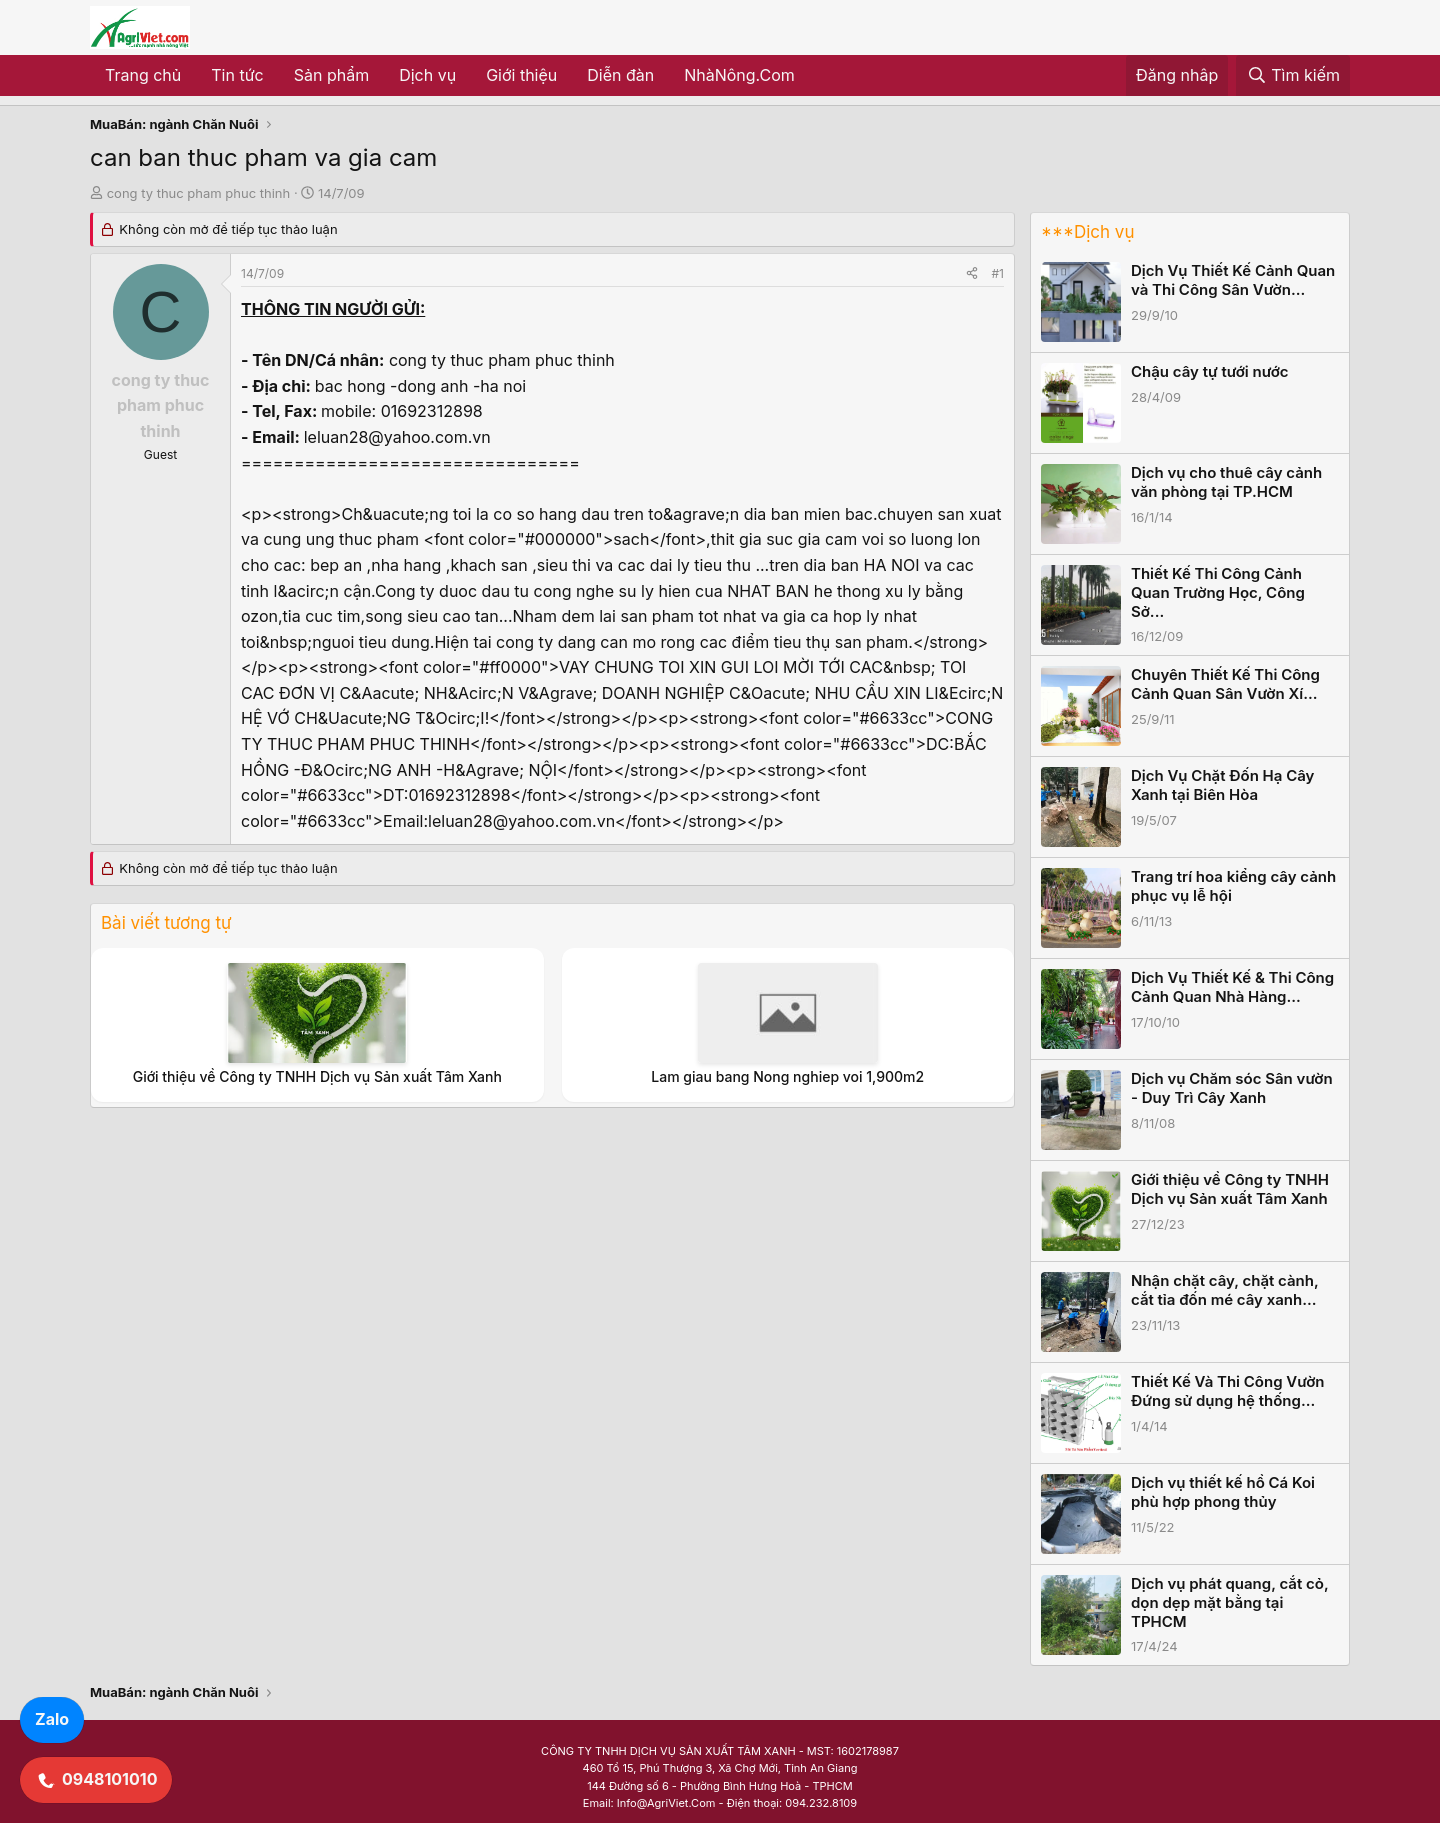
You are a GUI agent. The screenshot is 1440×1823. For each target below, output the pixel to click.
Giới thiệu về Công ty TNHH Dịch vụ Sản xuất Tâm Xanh (317, 1076)
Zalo (52, 1719)
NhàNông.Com (739, 75)
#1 (998, 273)
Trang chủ (143, 75)
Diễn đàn (620, 75)
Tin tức (237, 75)
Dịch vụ (427, 75)
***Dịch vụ (1087, 232)
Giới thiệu (521, 75)
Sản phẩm (331, 75)
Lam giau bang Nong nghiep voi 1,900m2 (787, 1076)
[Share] (972, 273)
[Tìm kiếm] (1293, 76)
